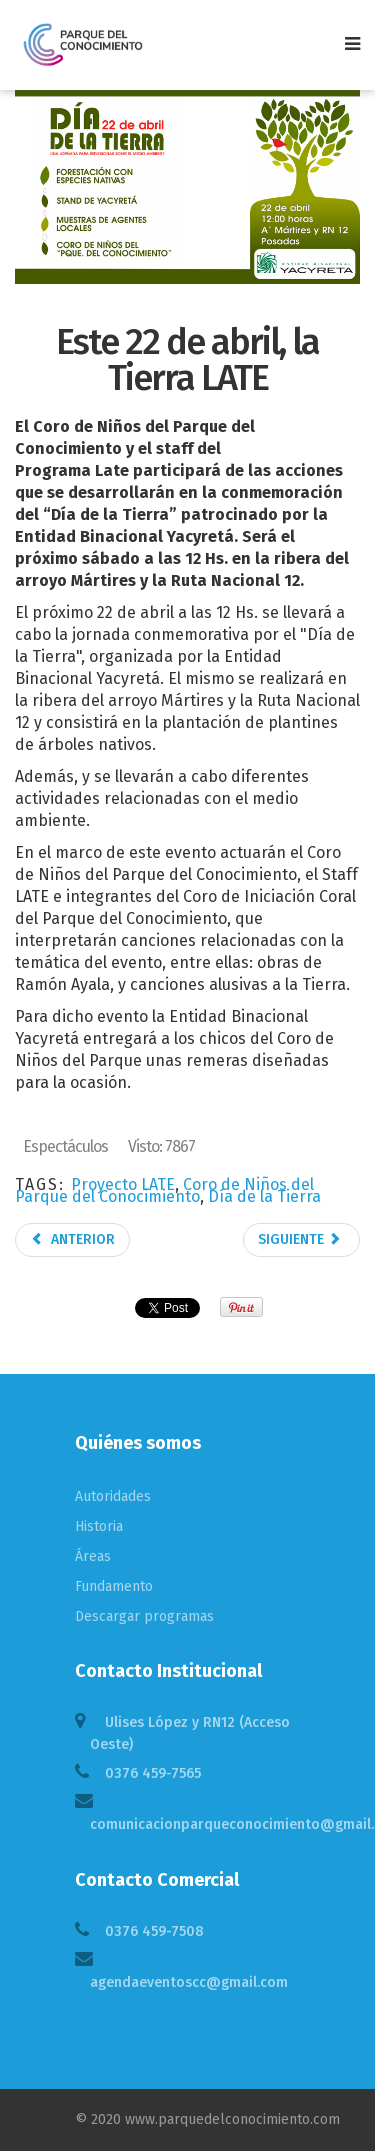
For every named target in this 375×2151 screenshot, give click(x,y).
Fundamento (114, 1586)
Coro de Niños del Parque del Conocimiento (164, 1190)
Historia (99, 1526)
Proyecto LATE (123, 1184)
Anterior (72, 1239)
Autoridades (113, 1496)
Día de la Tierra (264, 1196)
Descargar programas (144, 1616)
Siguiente (300, 1239)
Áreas (93, 1556)
